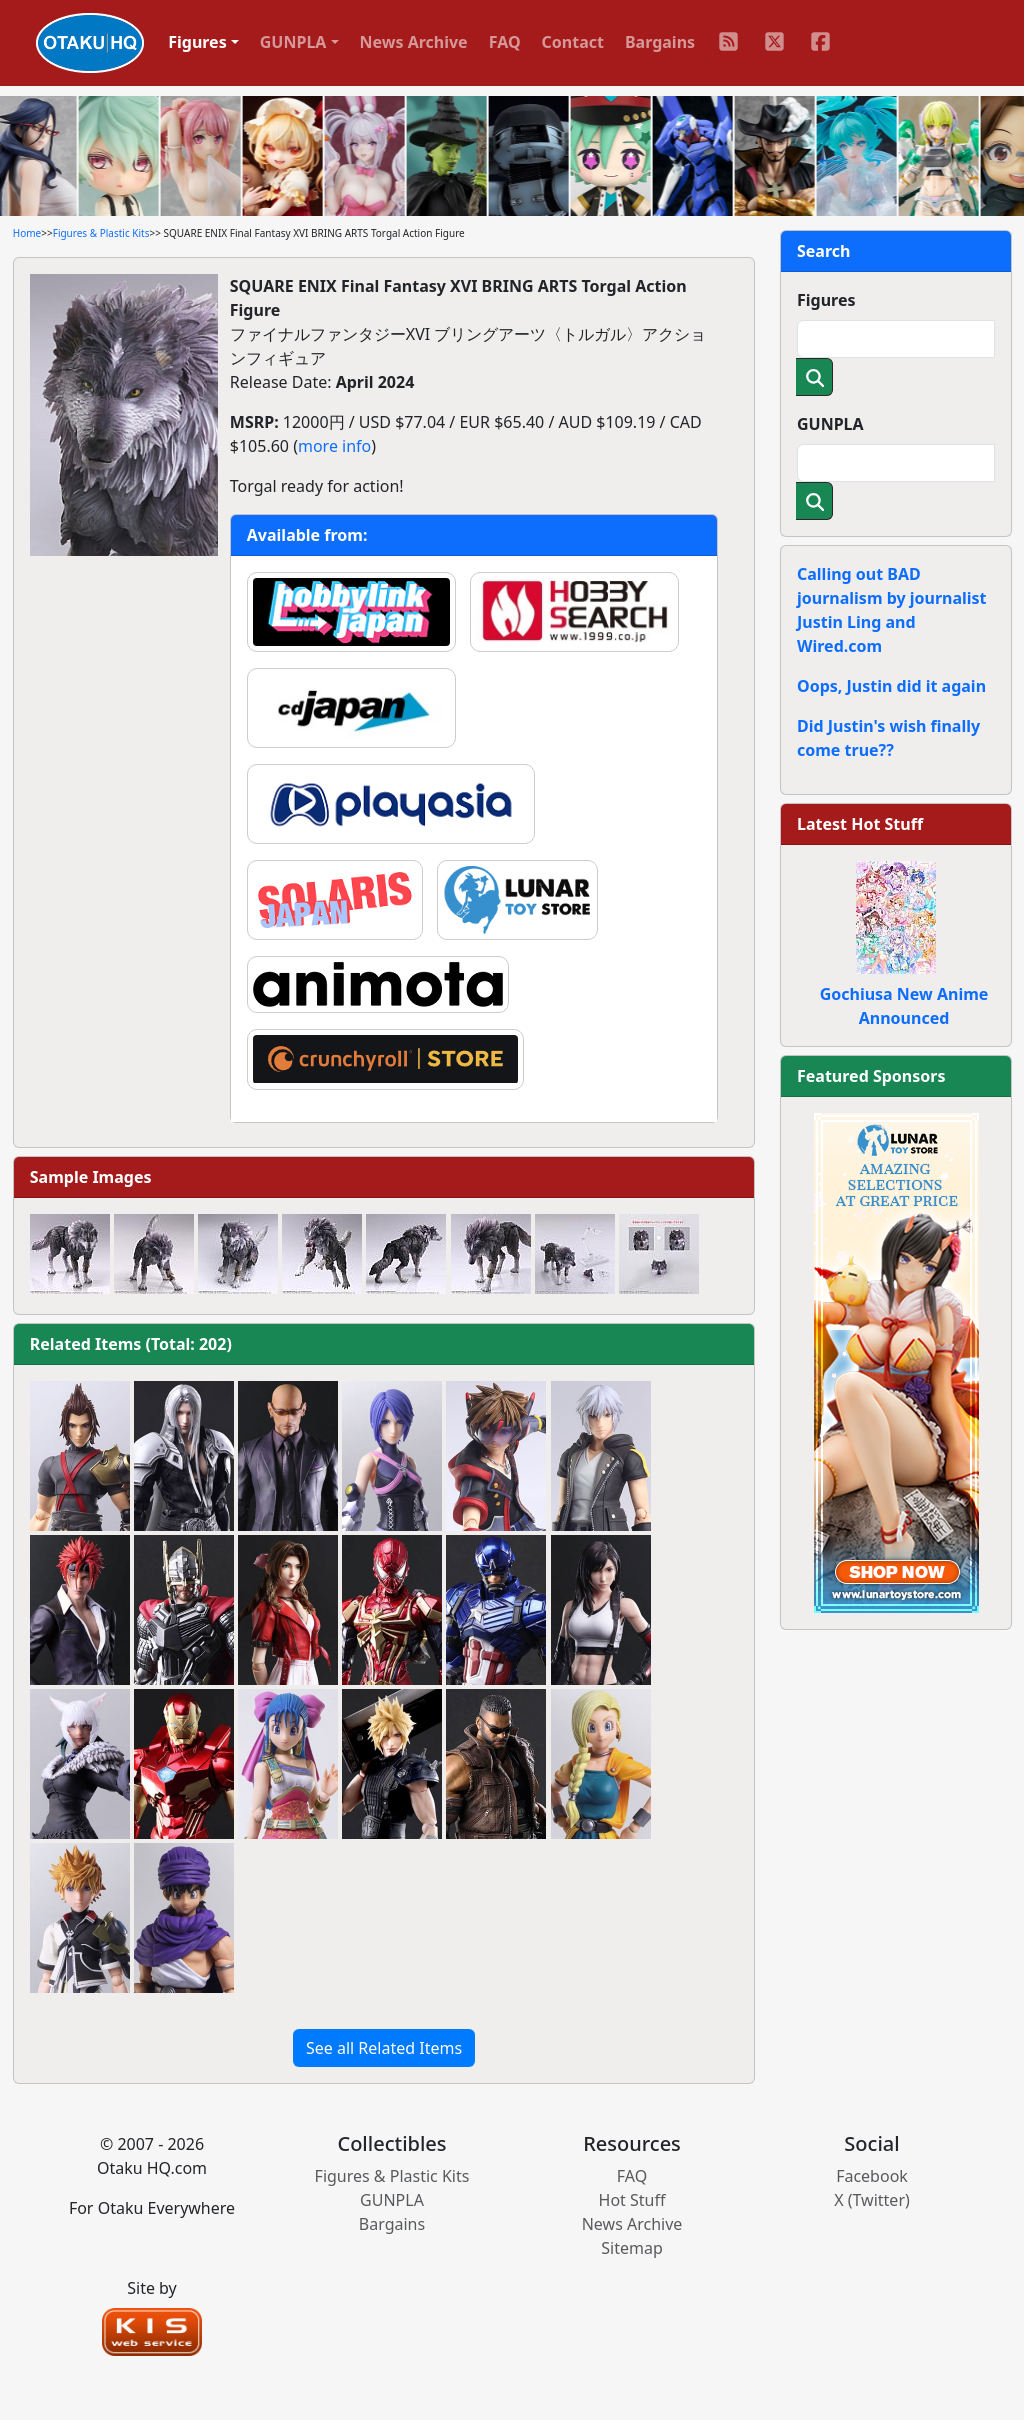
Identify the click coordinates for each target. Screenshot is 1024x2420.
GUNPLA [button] (293, 42)
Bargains (660, 42)
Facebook (872, 2176)
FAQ (505, 42)
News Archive (414, 42)
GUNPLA (830, 424)
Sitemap (632, 2248)
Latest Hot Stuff (860, 824)
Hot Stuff (632, 2200)
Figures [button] (197, 42)
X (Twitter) (872, 2200)
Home (27, 233)
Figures (826, 300)
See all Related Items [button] (384, 2048)
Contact (573, 42)
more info (334, 446)
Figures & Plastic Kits (101, 233)
